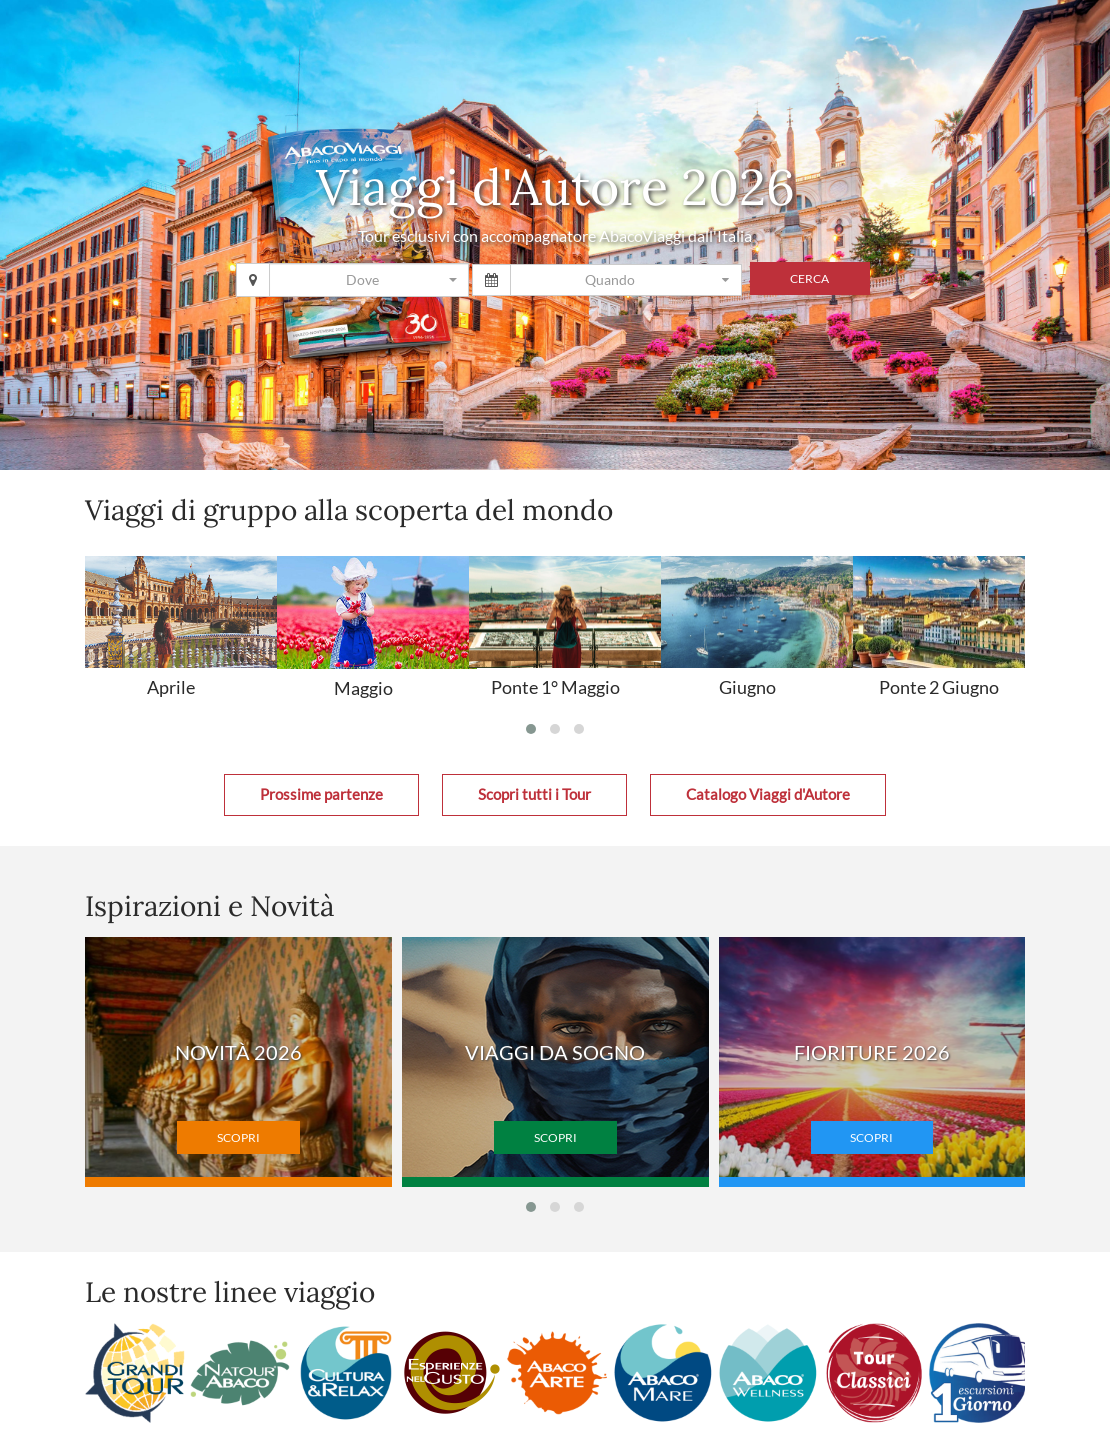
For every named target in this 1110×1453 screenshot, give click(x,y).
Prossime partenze (321, 794)
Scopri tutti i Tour (534, 794)
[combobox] (369, 280)
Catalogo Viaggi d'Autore (768, 794)
